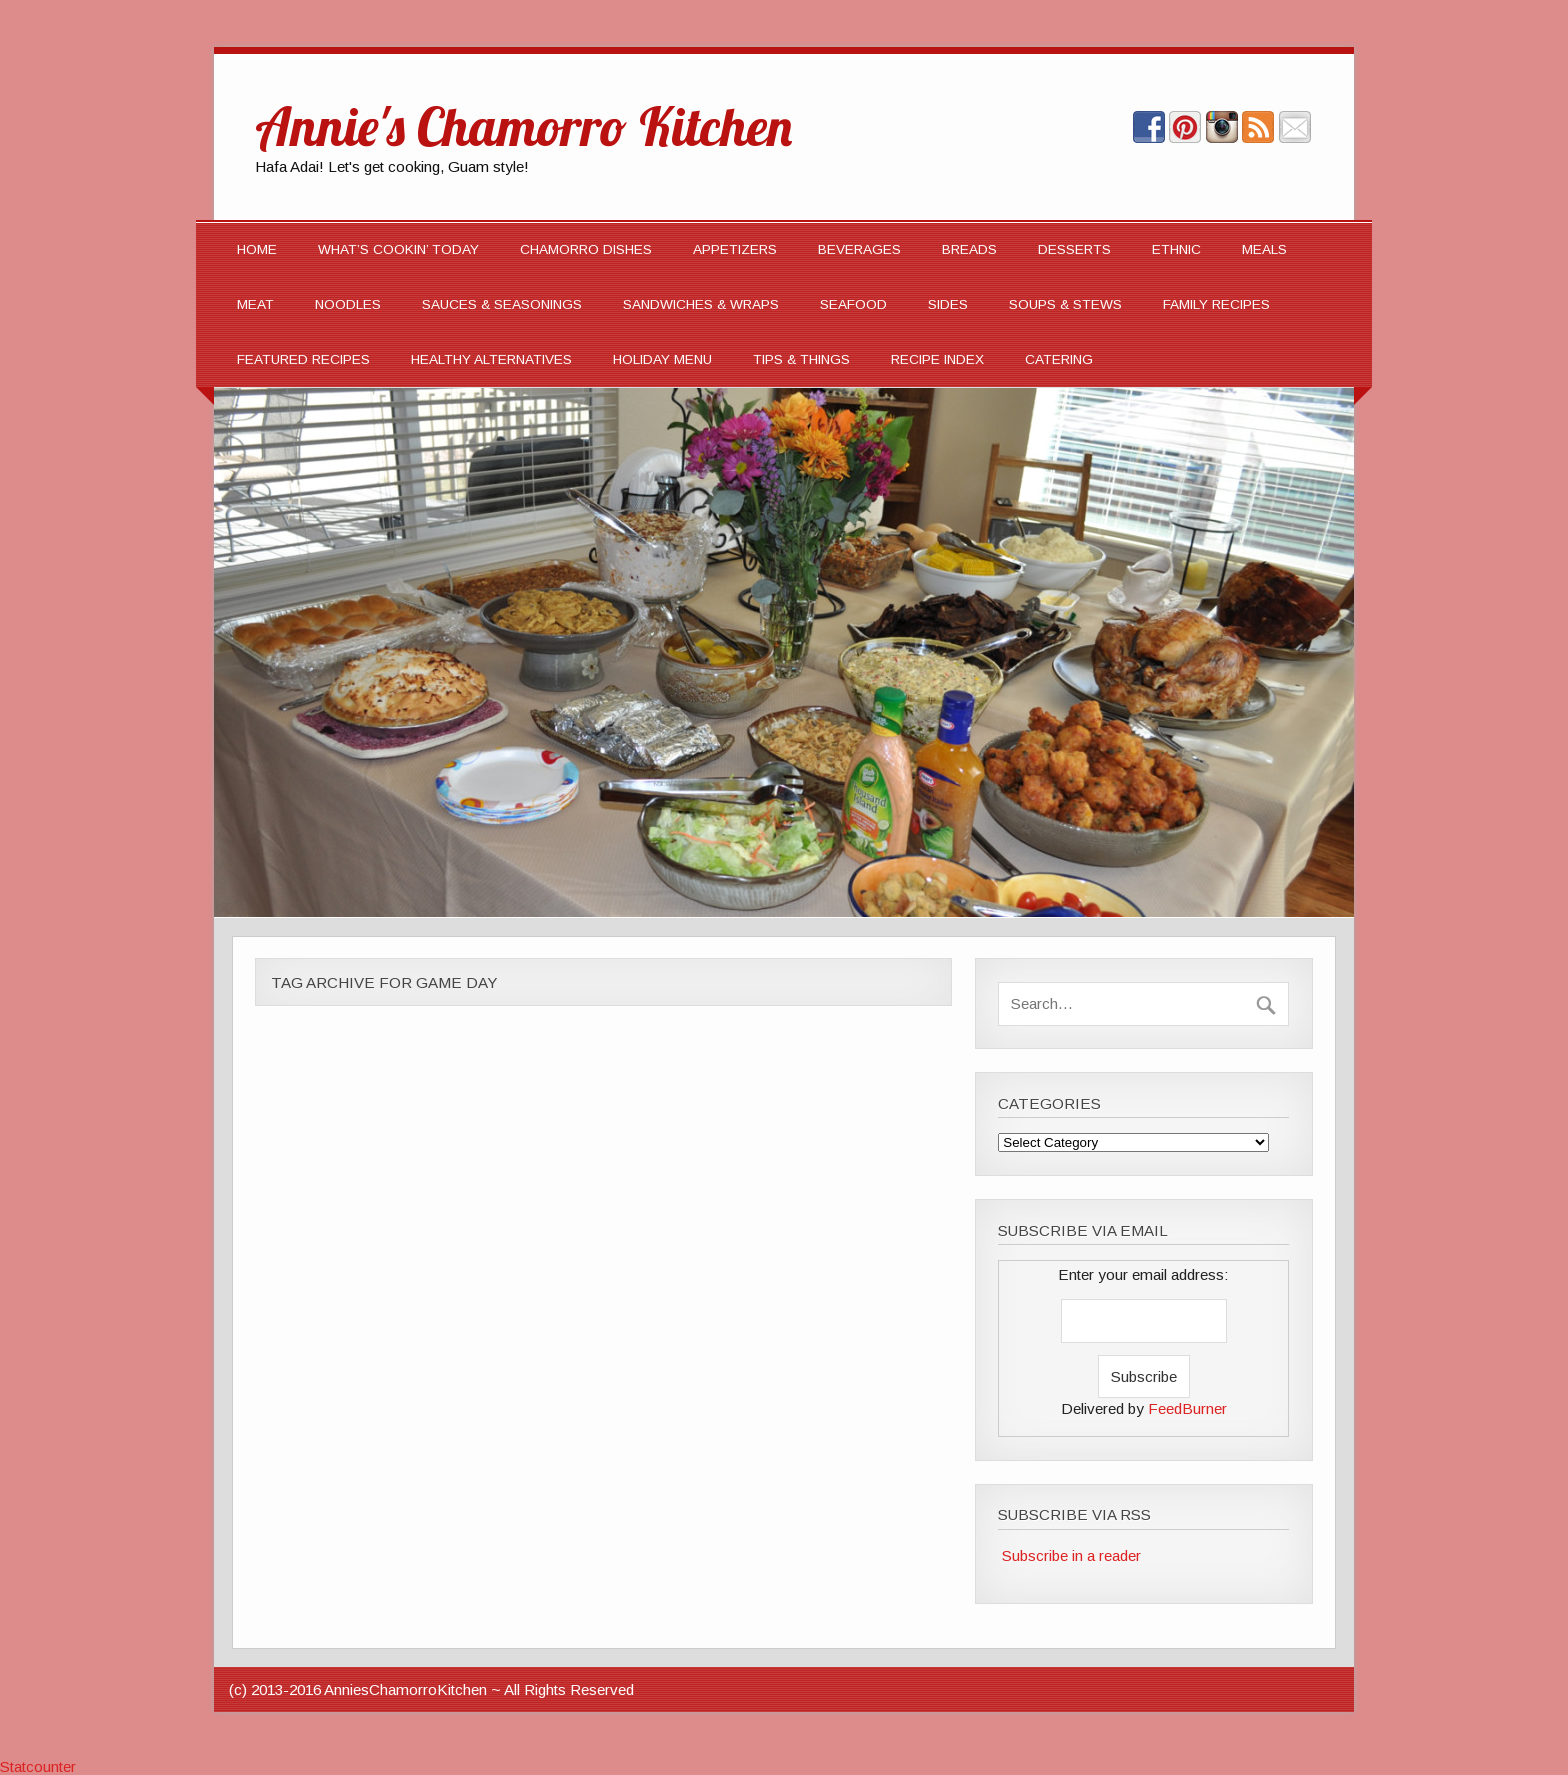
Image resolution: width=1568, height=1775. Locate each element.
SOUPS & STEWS (1065, 304)
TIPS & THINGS (801, 359)
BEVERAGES (859, 249)
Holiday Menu (662, 359)
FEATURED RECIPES (303, 359)
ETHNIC (1176, 249)
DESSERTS (1074, 249)
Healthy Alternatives (491, 359)
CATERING (1059, 359)
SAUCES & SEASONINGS (502, 304)
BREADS (969, 249)
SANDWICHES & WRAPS (701, 304)
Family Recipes (1216, 304)
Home (257, 249)
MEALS (1264, 249)
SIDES (948, 304)
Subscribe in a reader (1071, 1555)
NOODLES (348, 304)
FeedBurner (1187, 1408)
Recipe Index (937, 359)
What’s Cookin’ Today (398, 249)
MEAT (255, 304)
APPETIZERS (735, 249)
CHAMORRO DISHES (586, 249)
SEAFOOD (853, 304)
